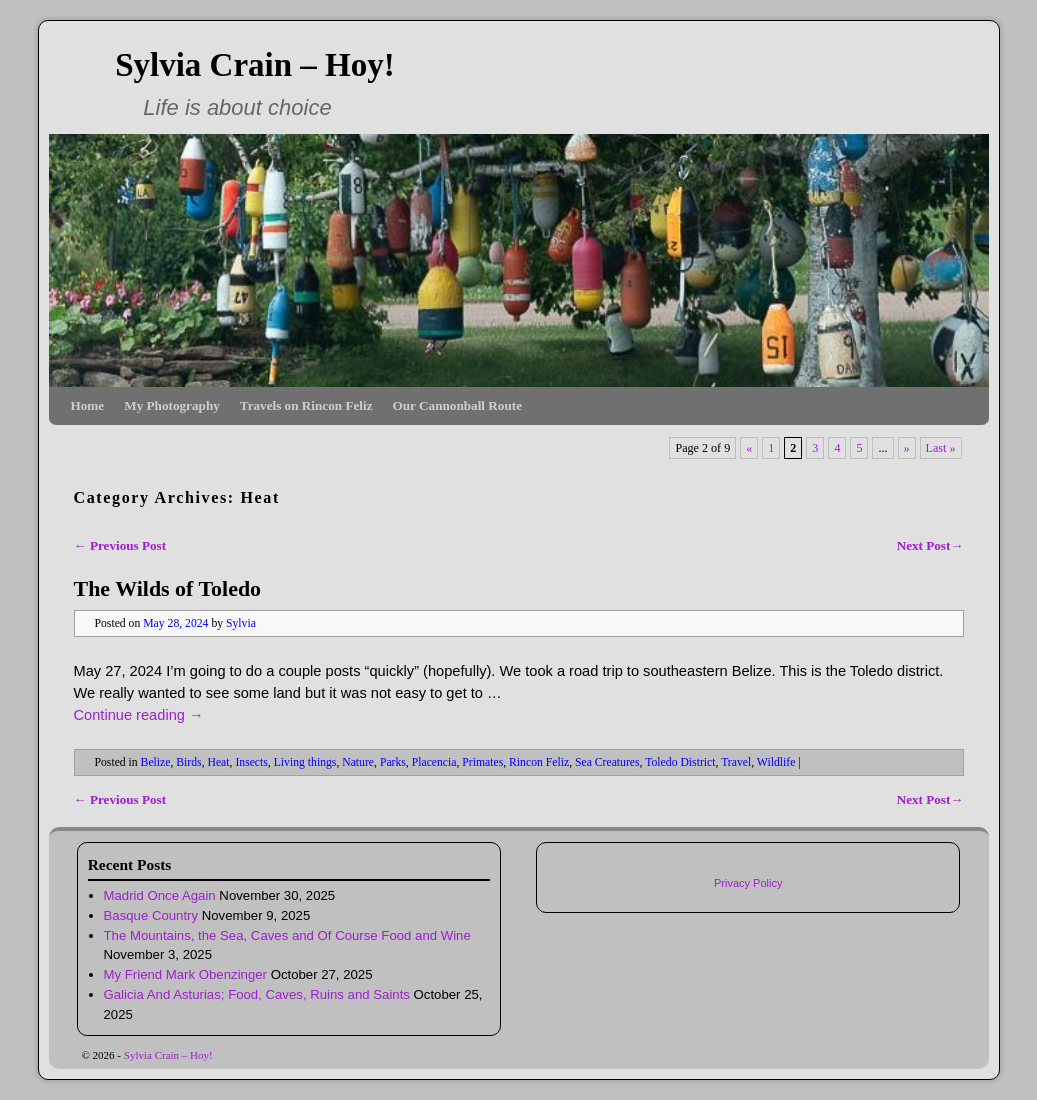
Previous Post (120, 545)
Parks (393, 762)
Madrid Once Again (160, 895)
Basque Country (151, 915)
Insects (251, 762)
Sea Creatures (607, 762)
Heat (218, 762)
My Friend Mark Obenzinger (185, 974)
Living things (305, 762)
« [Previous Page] (749, 448)
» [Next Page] (907, 448)
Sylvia (241, 623)
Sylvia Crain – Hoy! (255, 65)
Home (88, 405)
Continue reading (139, 715)
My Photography (172, 405)
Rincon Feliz (539, 762)
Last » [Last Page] (941, 448)
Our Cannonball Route (457, 405)
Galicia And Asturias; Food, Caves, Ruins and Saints (257, 994)
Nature (358, 762)
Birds (188, 762)
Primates (482, 762)
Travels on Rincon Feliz (306, 405)
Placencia (434, 762)
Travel (736, 762)
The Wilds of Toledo (168, 588)
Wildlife (776, 762)
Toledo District (680, 762)
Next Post (930, 545)
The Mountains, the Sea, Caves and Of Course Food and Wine (287, 935)
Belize (156, 762)
